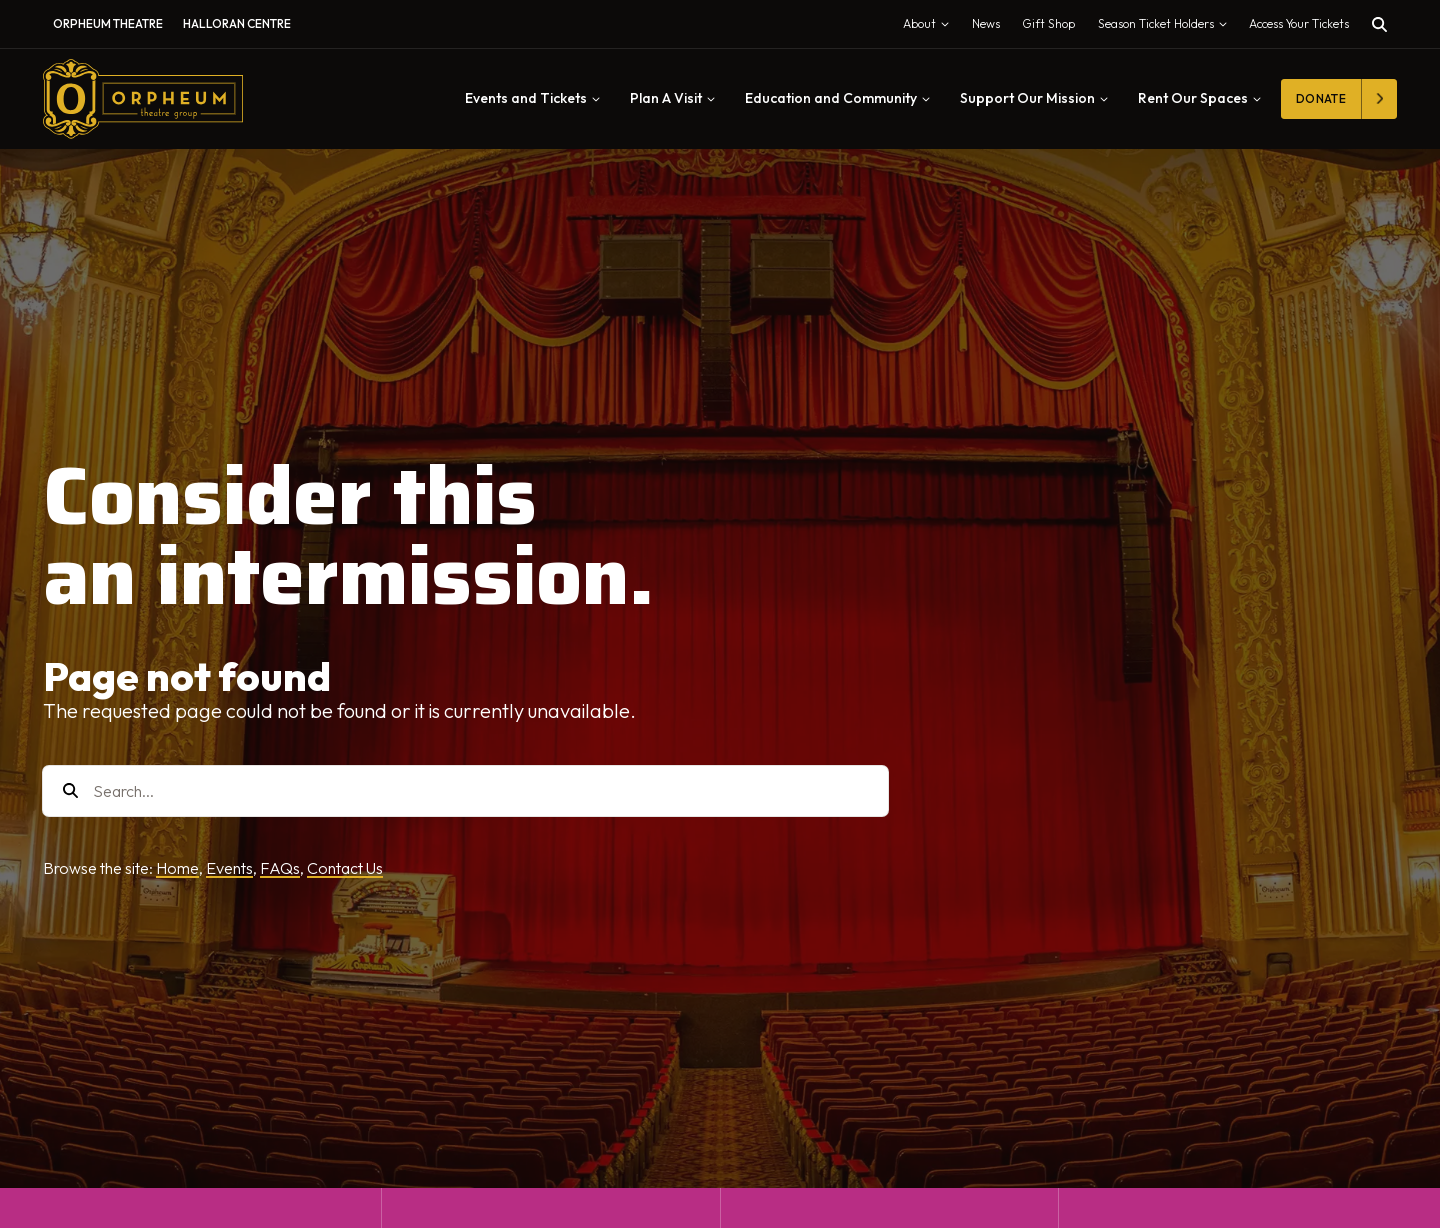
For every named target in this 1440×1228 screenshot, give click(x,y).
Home (177, 868)
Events (229, 868)
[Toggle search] (1379, 24)
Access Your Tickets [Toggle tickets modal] (1299, 23)
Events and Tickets (532, 98)
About (930, 28)
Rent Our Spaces (1199, 98)
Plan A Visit (672, 98)
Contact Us (345, 868)
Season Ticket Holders (1167, 28)
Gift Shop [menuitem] (1048, 23)
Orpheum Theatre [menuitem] (108, 23)
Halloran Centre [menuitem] (237, 23)
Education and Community (837, 98)
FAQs (280, 868)
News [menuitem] (986, 23)
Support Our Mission (1034, 98)
